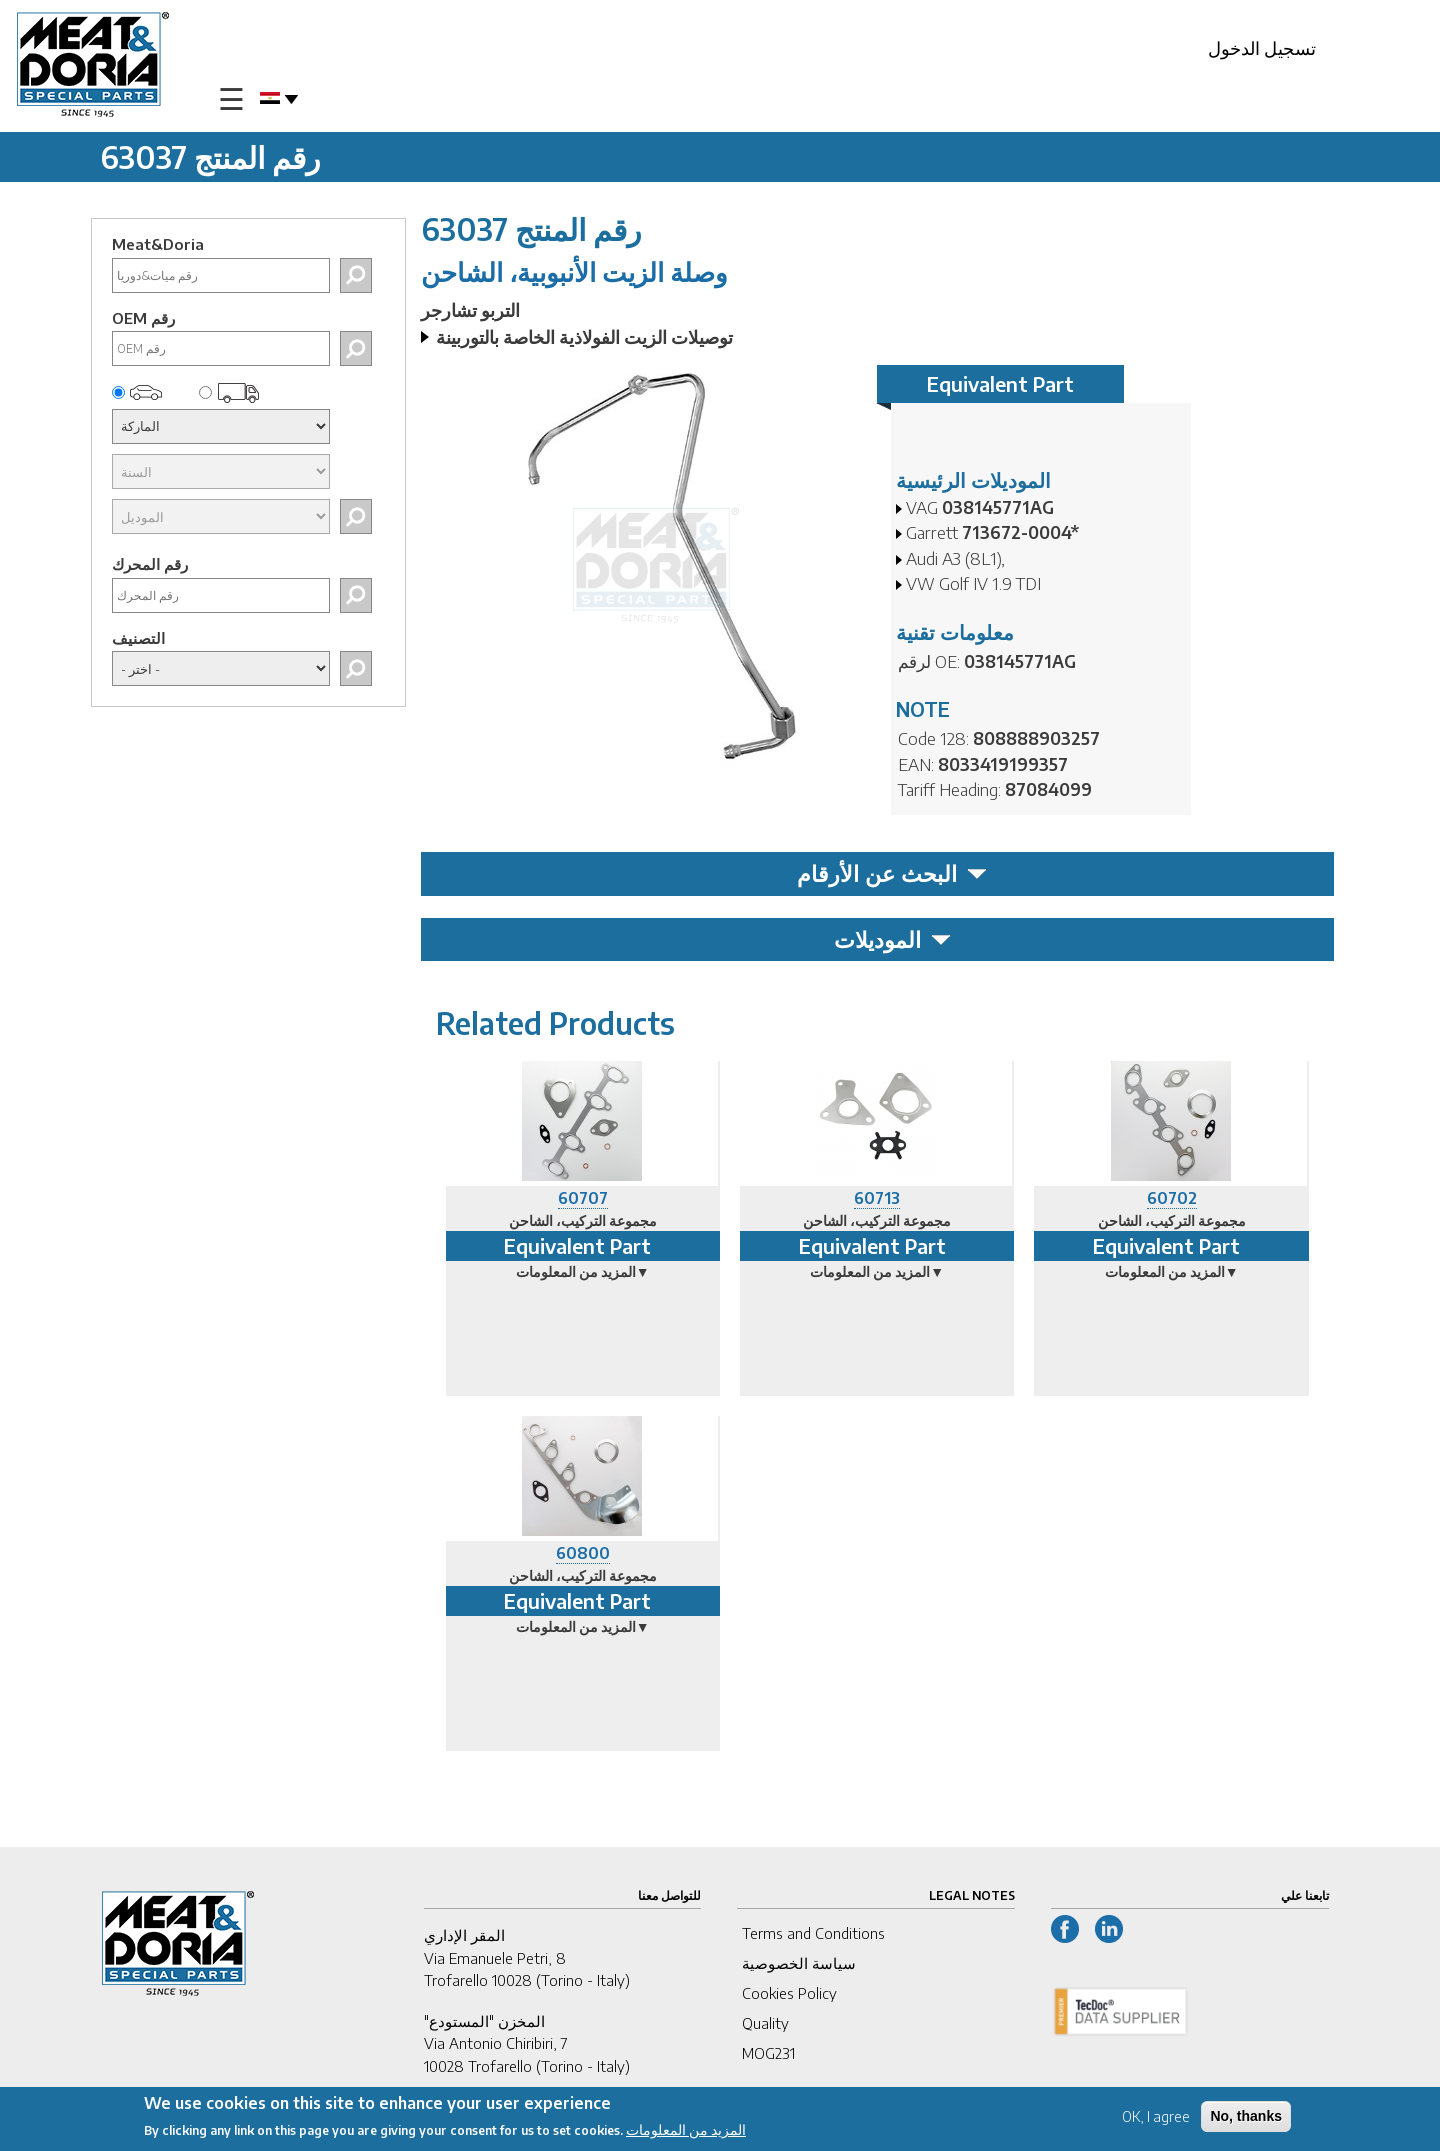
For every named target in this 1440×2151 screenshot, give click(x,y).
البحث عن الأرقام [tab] (892, 873)
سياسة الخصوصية (799, 1963)
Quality (765, 2023)
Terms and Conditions (813, 1933)
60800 (583, 1553)
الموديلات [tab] (892, 939)
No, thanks (1246, 2120)
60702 (1172, 1198)
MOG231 (768, 2053)
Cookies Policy (789, 1993)
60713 (877, 1198)
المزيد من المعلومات (686, 2134)
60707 (583, 1198)
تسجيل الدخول (1262, 47)
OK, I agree (1156, 2120)
